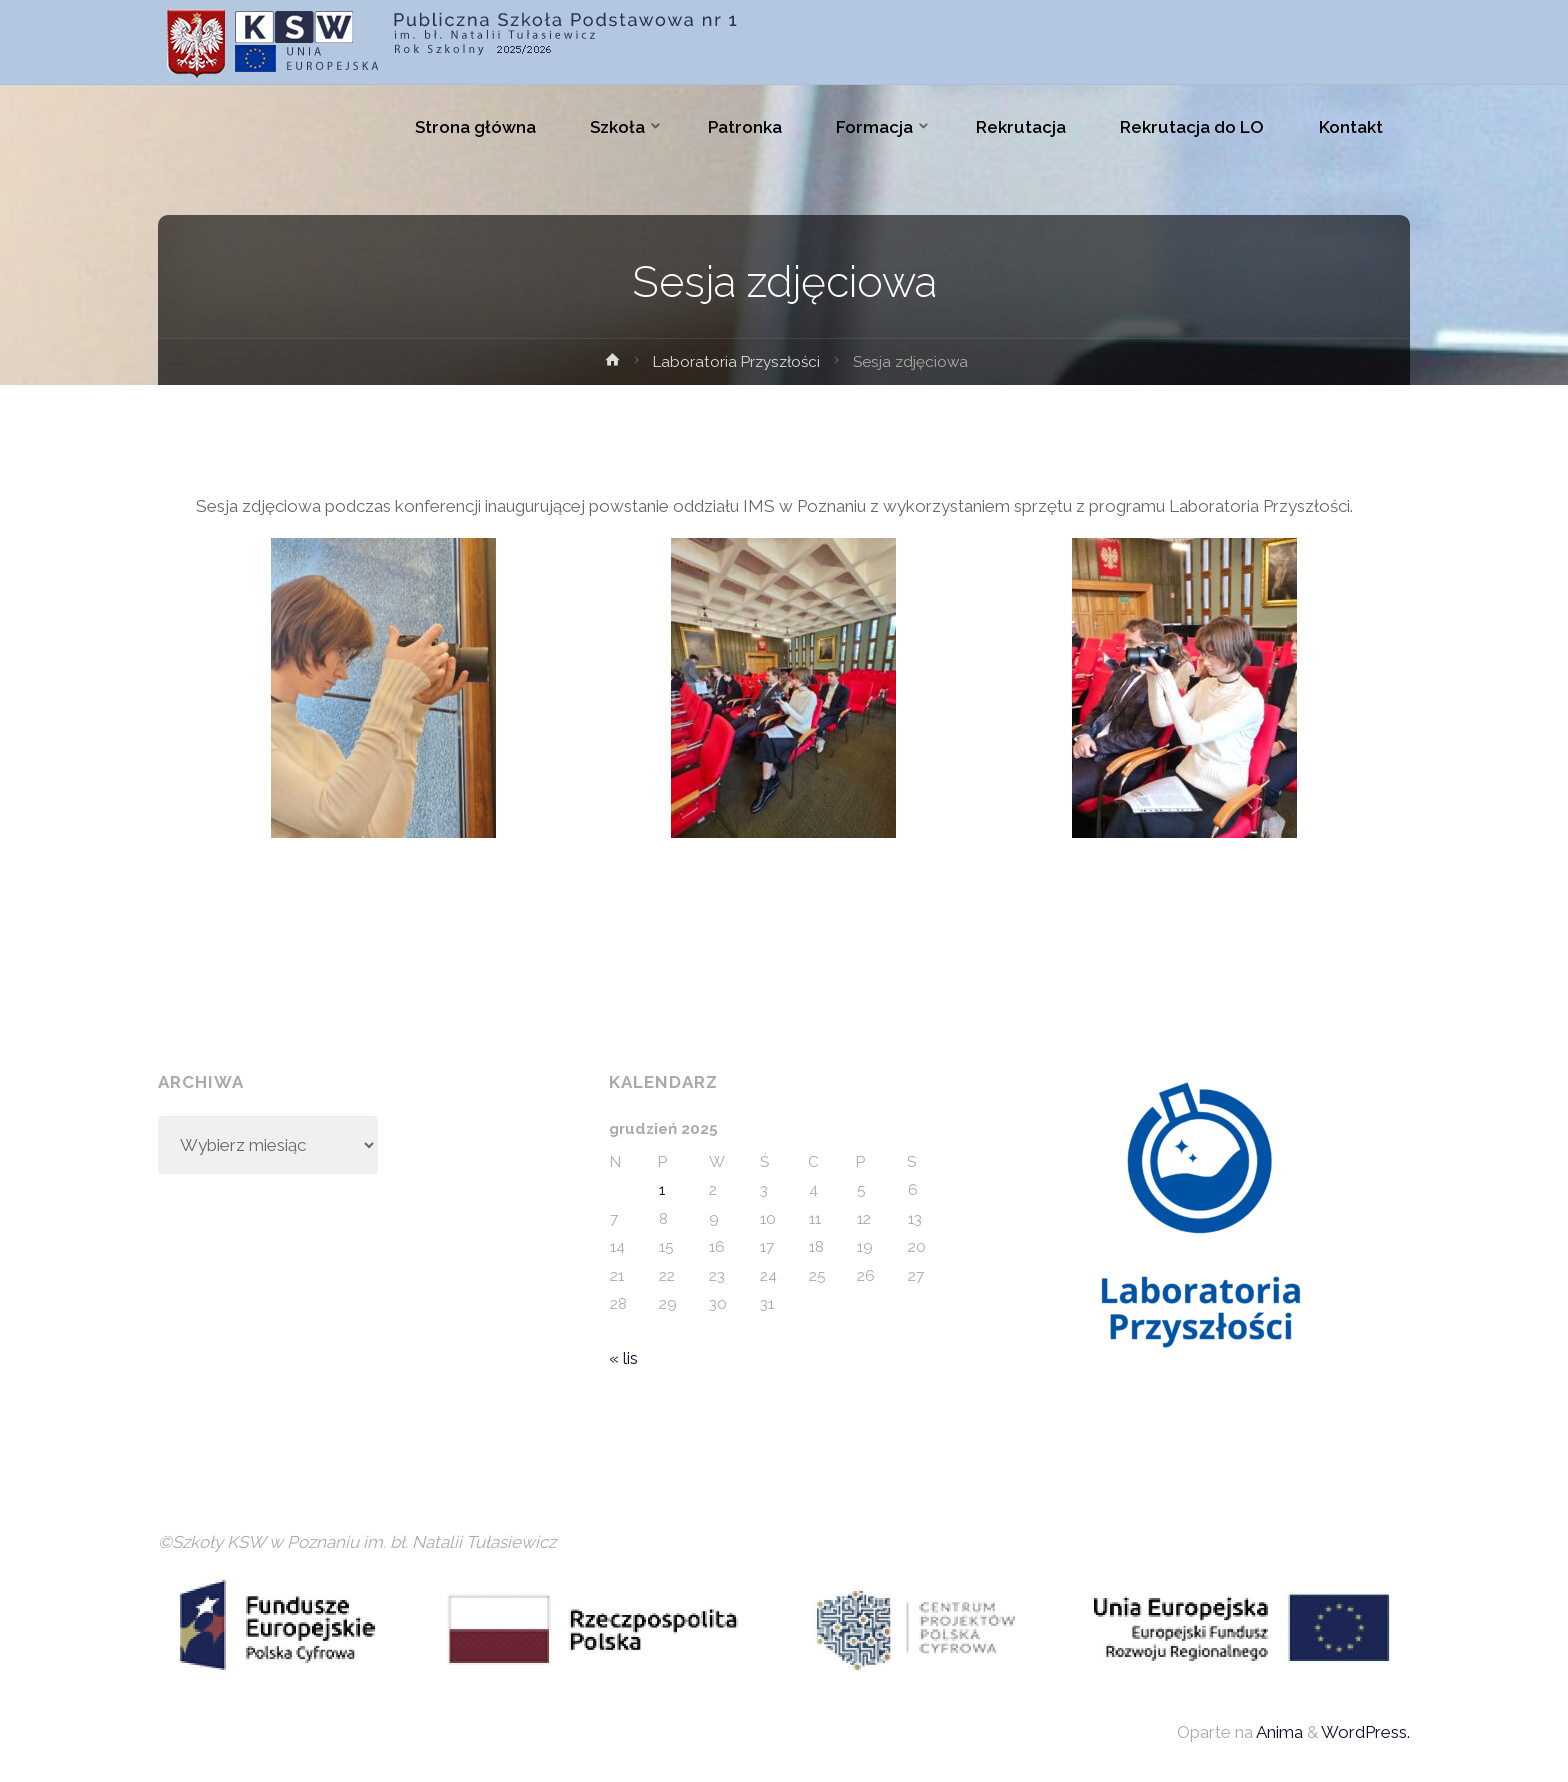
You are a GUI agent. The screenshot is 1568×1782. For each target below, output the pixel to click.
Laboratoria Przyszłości (736, 362)
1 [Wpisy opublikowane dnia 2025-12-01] (662, 1190)
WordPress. (1365, 1732)
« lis (623, 1358)
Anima (1278, 1732)
